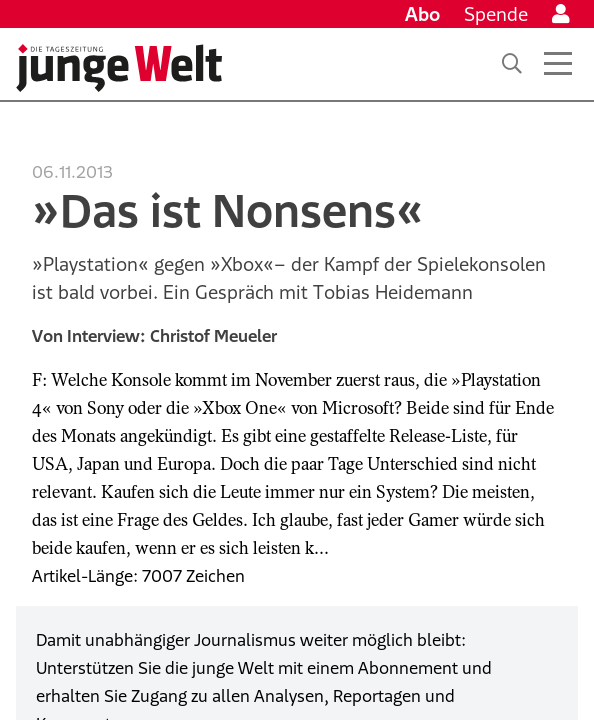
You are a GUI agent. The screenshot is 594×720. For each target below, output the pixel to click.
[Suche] (512, 64)
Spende (496, 14)
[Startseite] (119, 68)
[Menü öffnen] (558, 64)
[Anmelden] (561, 14)
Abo (422, 14)
